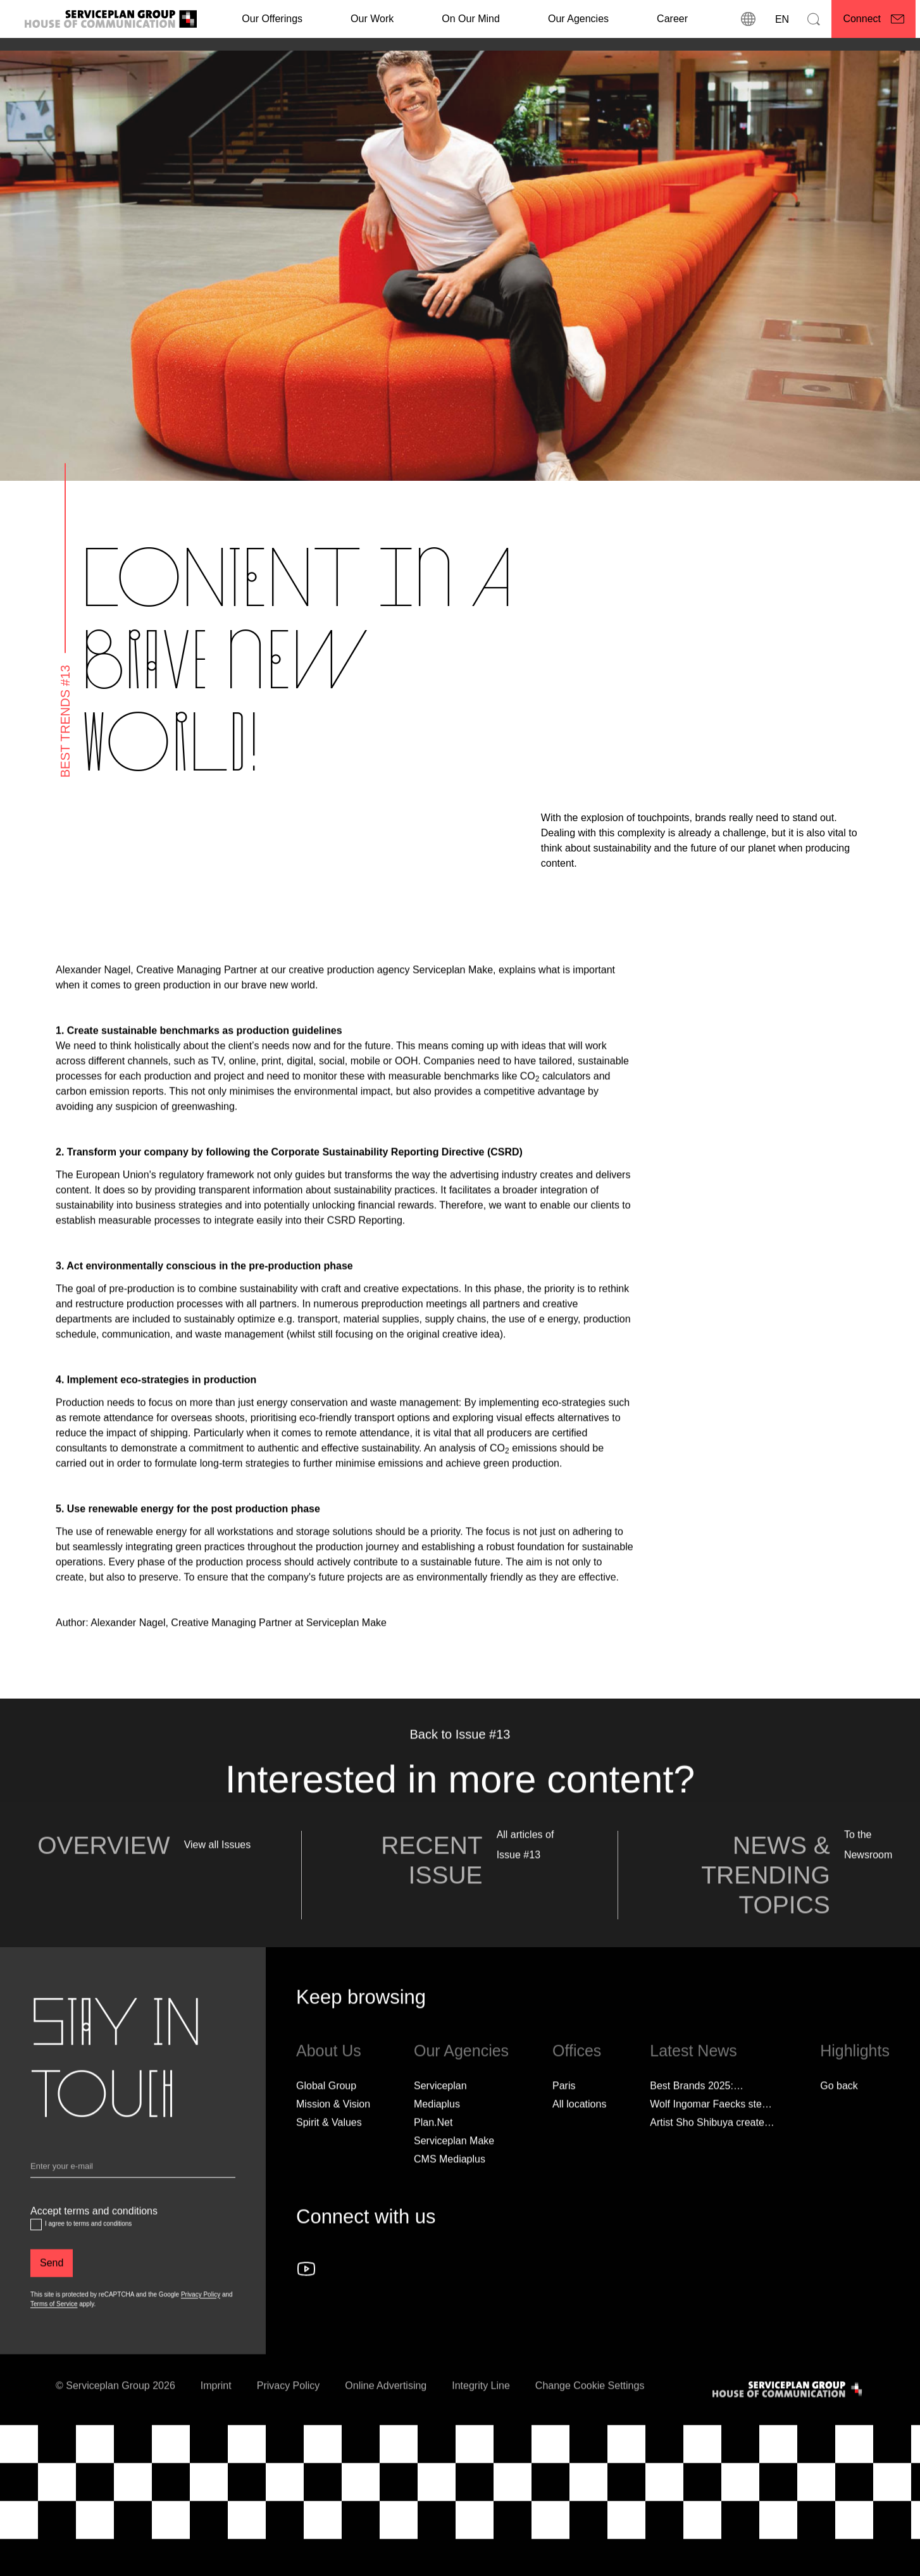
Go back (839, 2110)
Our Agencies (578, 18)
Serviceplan (440, 2110)
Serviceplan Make (454, 2165)
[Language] (781, 19)
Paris (563, 2110)
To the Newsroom (868, 1869)
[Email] (132, 2194)
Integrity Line (481, 2410)
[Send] (51, 2287)
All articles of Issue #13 (525, 1869)
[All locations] (579, 2128)
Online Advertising (385, 2410)
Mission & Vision (333, 2128)
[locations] (748, 19)
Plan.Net (433, 2146)
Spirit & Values (329, 2146)
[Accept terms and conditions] (36, 2249)
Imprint (216, 2410)
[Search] (814, 19)
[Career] (672, 19)
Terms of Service (53, 2328)
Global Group (326, 2110)
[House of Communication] (788, 2414)
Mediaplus (437, 2128)
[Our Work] (372, 19)
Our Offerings (272, 18)
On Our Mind (471, 18)
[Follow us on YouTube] (306, 2293)
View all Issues (217, 1869)
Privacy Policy (200, 2318)
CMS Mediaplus (449, 2183)
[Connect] (873, 19)
